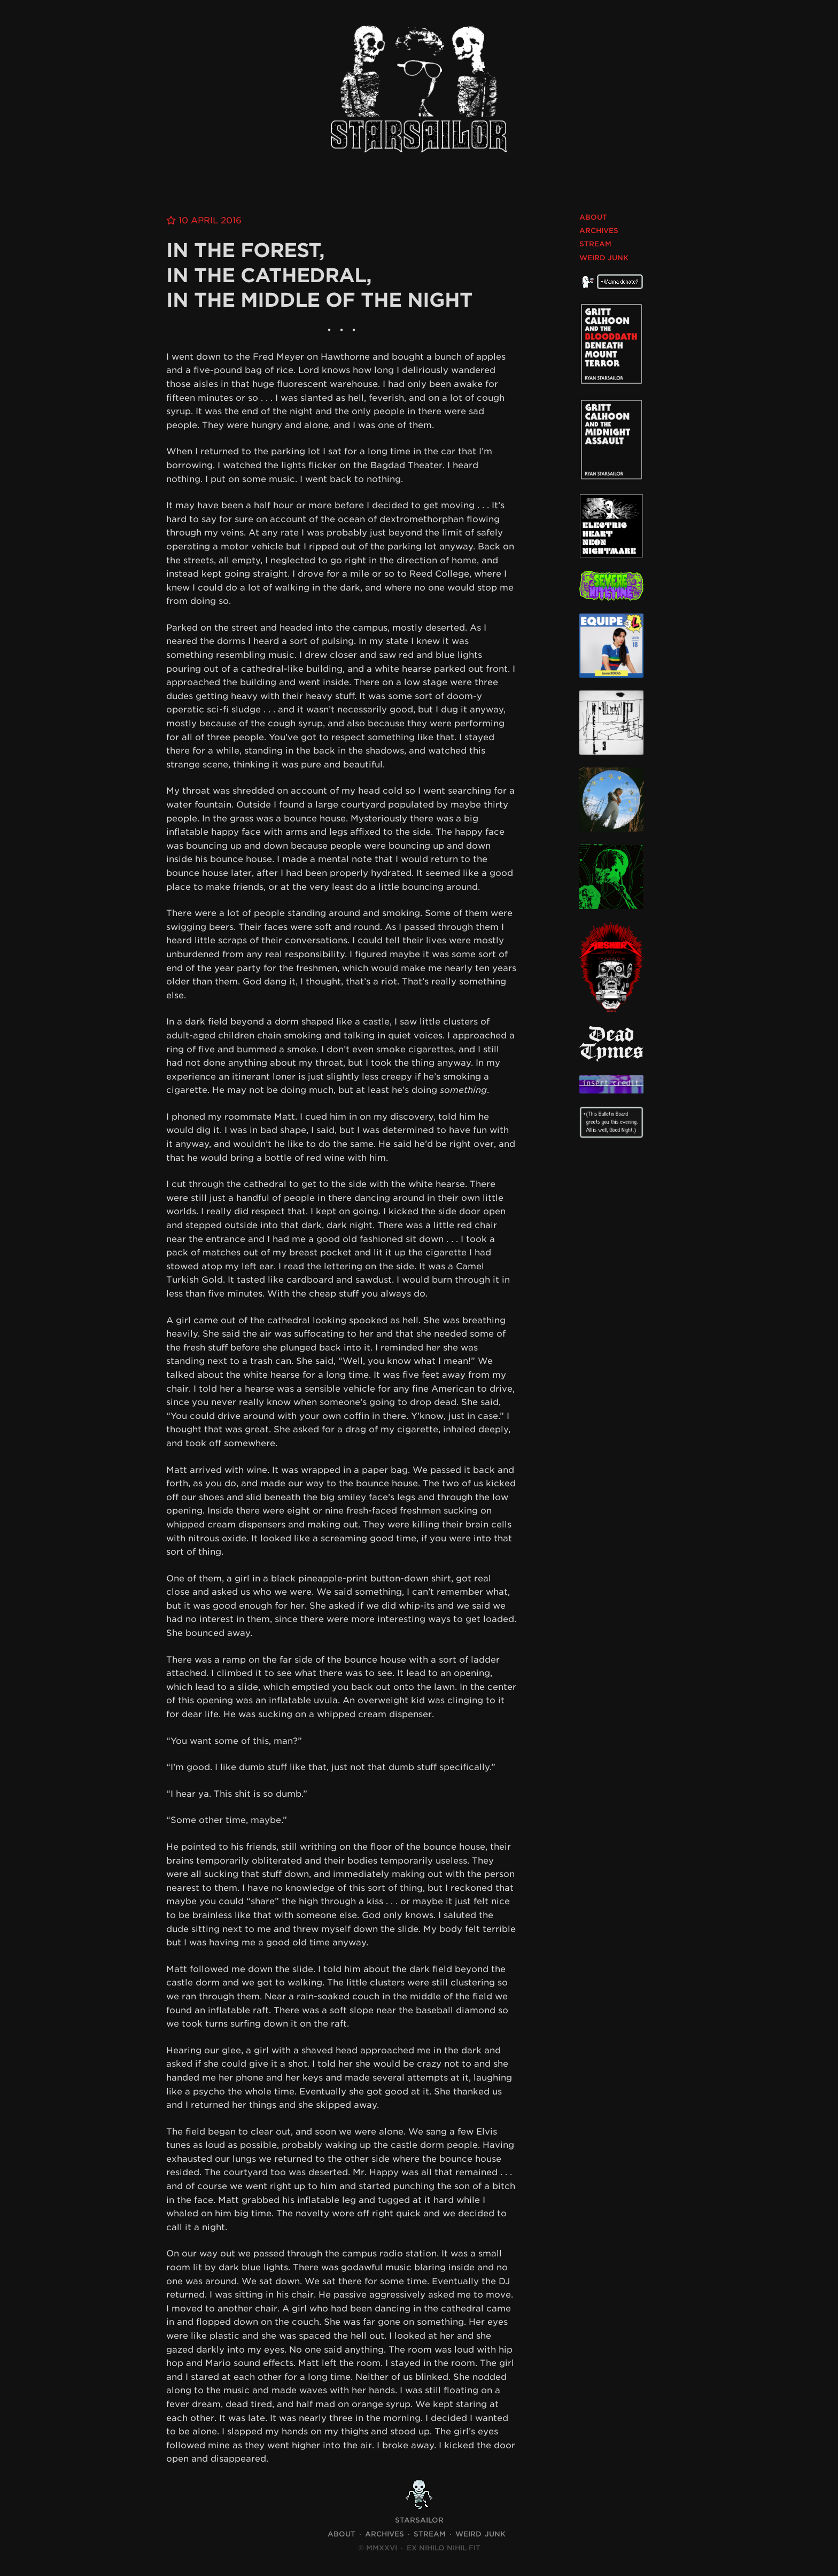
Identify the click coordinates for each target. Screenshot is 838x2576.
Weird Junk (604, 258)
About (593, 217)
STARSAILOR (419, 2520)
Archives (598, 231)
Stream (595, 244)
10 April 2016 (209, 220)
